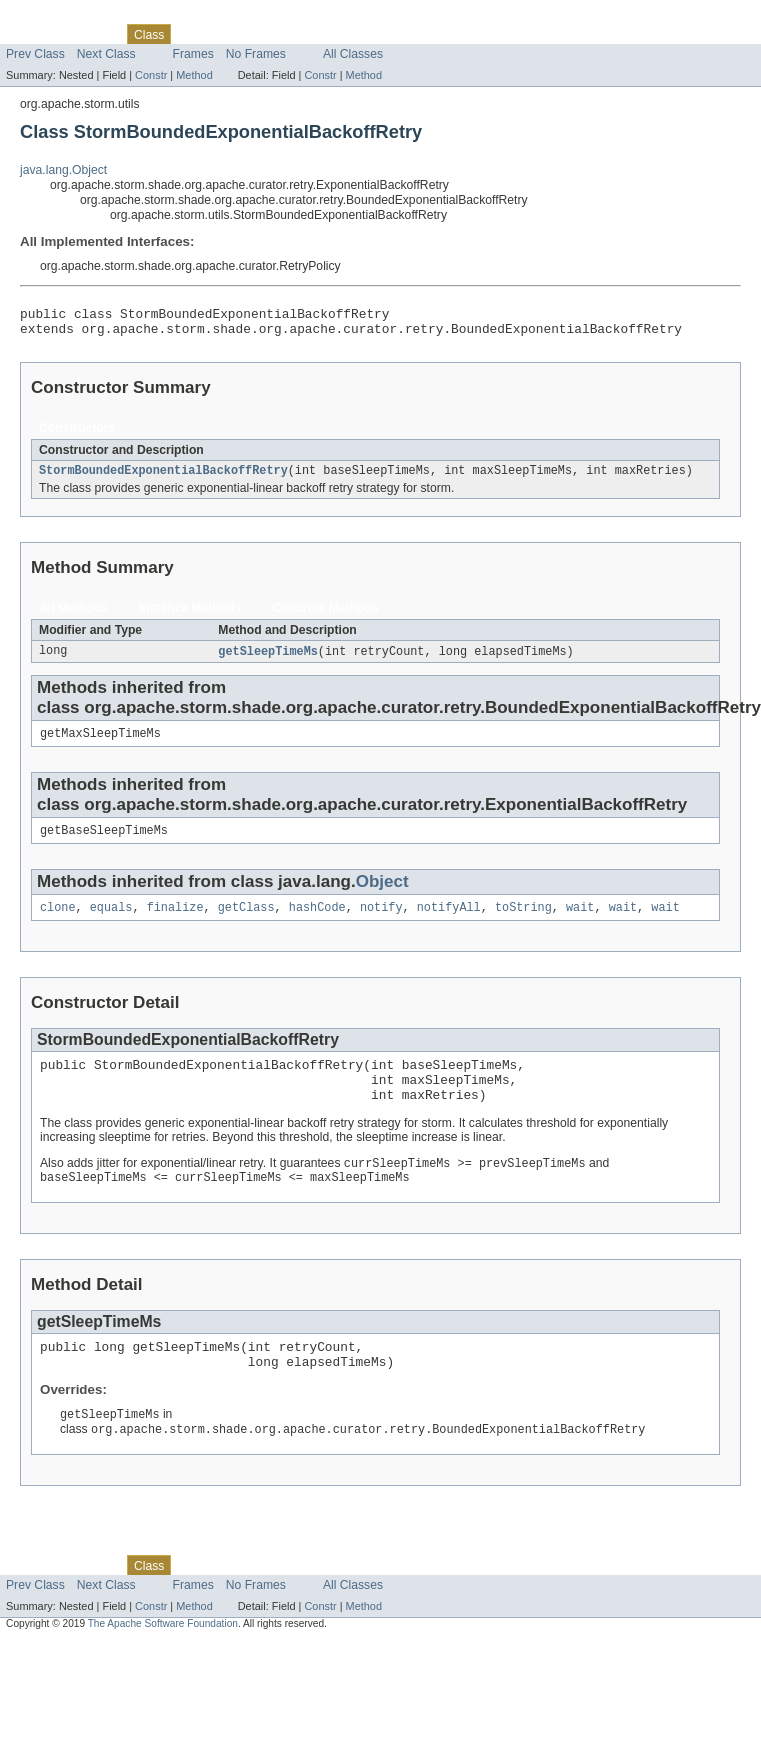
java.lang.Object (63, 170)
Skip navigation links (55, 17)
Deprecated (284, 34)
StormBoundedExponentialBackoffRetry (163, 478)
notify (381, 922)
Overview (31, 34)
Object (382, 894)
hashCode (317, 922)
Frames (193, 54)
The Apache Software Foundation (163, 1658)
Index (342, 34)
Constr (151, 75)
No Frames (256, 54)
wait (580, 922)
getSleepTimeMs (268, 660)
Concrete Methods (326, 616)
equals (111, 922)
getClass (246, 922)
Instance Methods (190, 616)
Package (92, 34)
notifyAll (449, 922)
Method (194, 75)
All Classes (353, 54)
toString (523, 922)
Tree (228, 34)
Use (193, 34)
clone (58, 922)
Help (381, 34)
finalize (175, 922)
